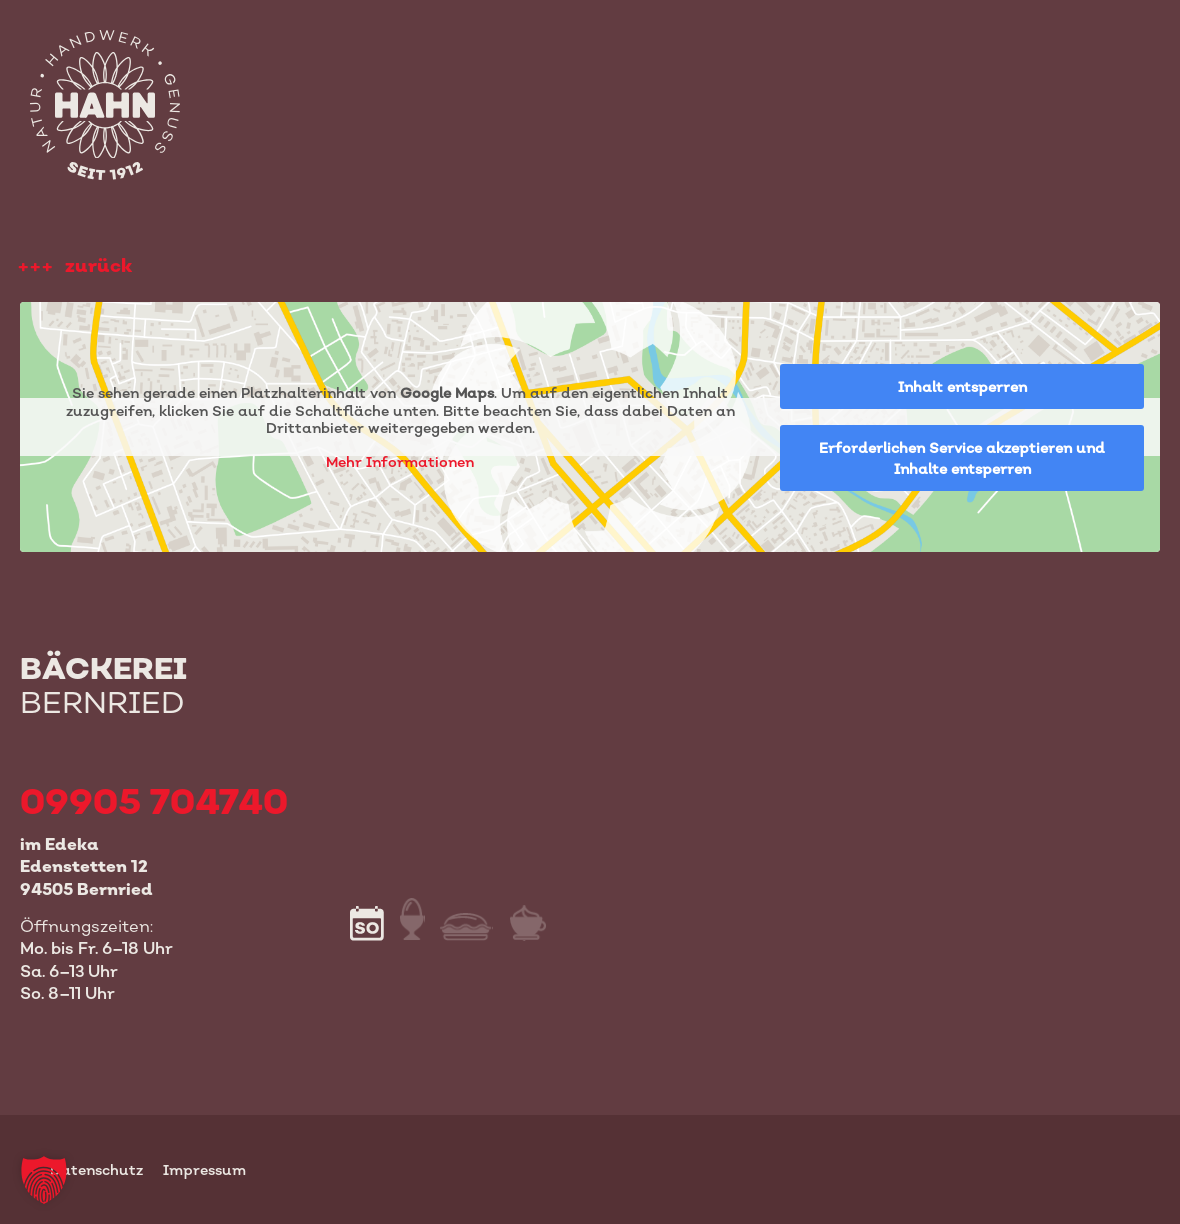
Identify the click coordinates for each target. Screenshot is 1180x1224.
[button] (44, 1180)
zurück (98, 265)
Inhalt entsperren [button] (962, 386)
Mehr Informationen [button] (400, 461)
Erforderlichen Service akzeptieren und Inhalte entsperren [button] (962, 458)
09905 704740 (154, 800)
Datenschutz (96, 1169)
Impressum (204, 1169)
